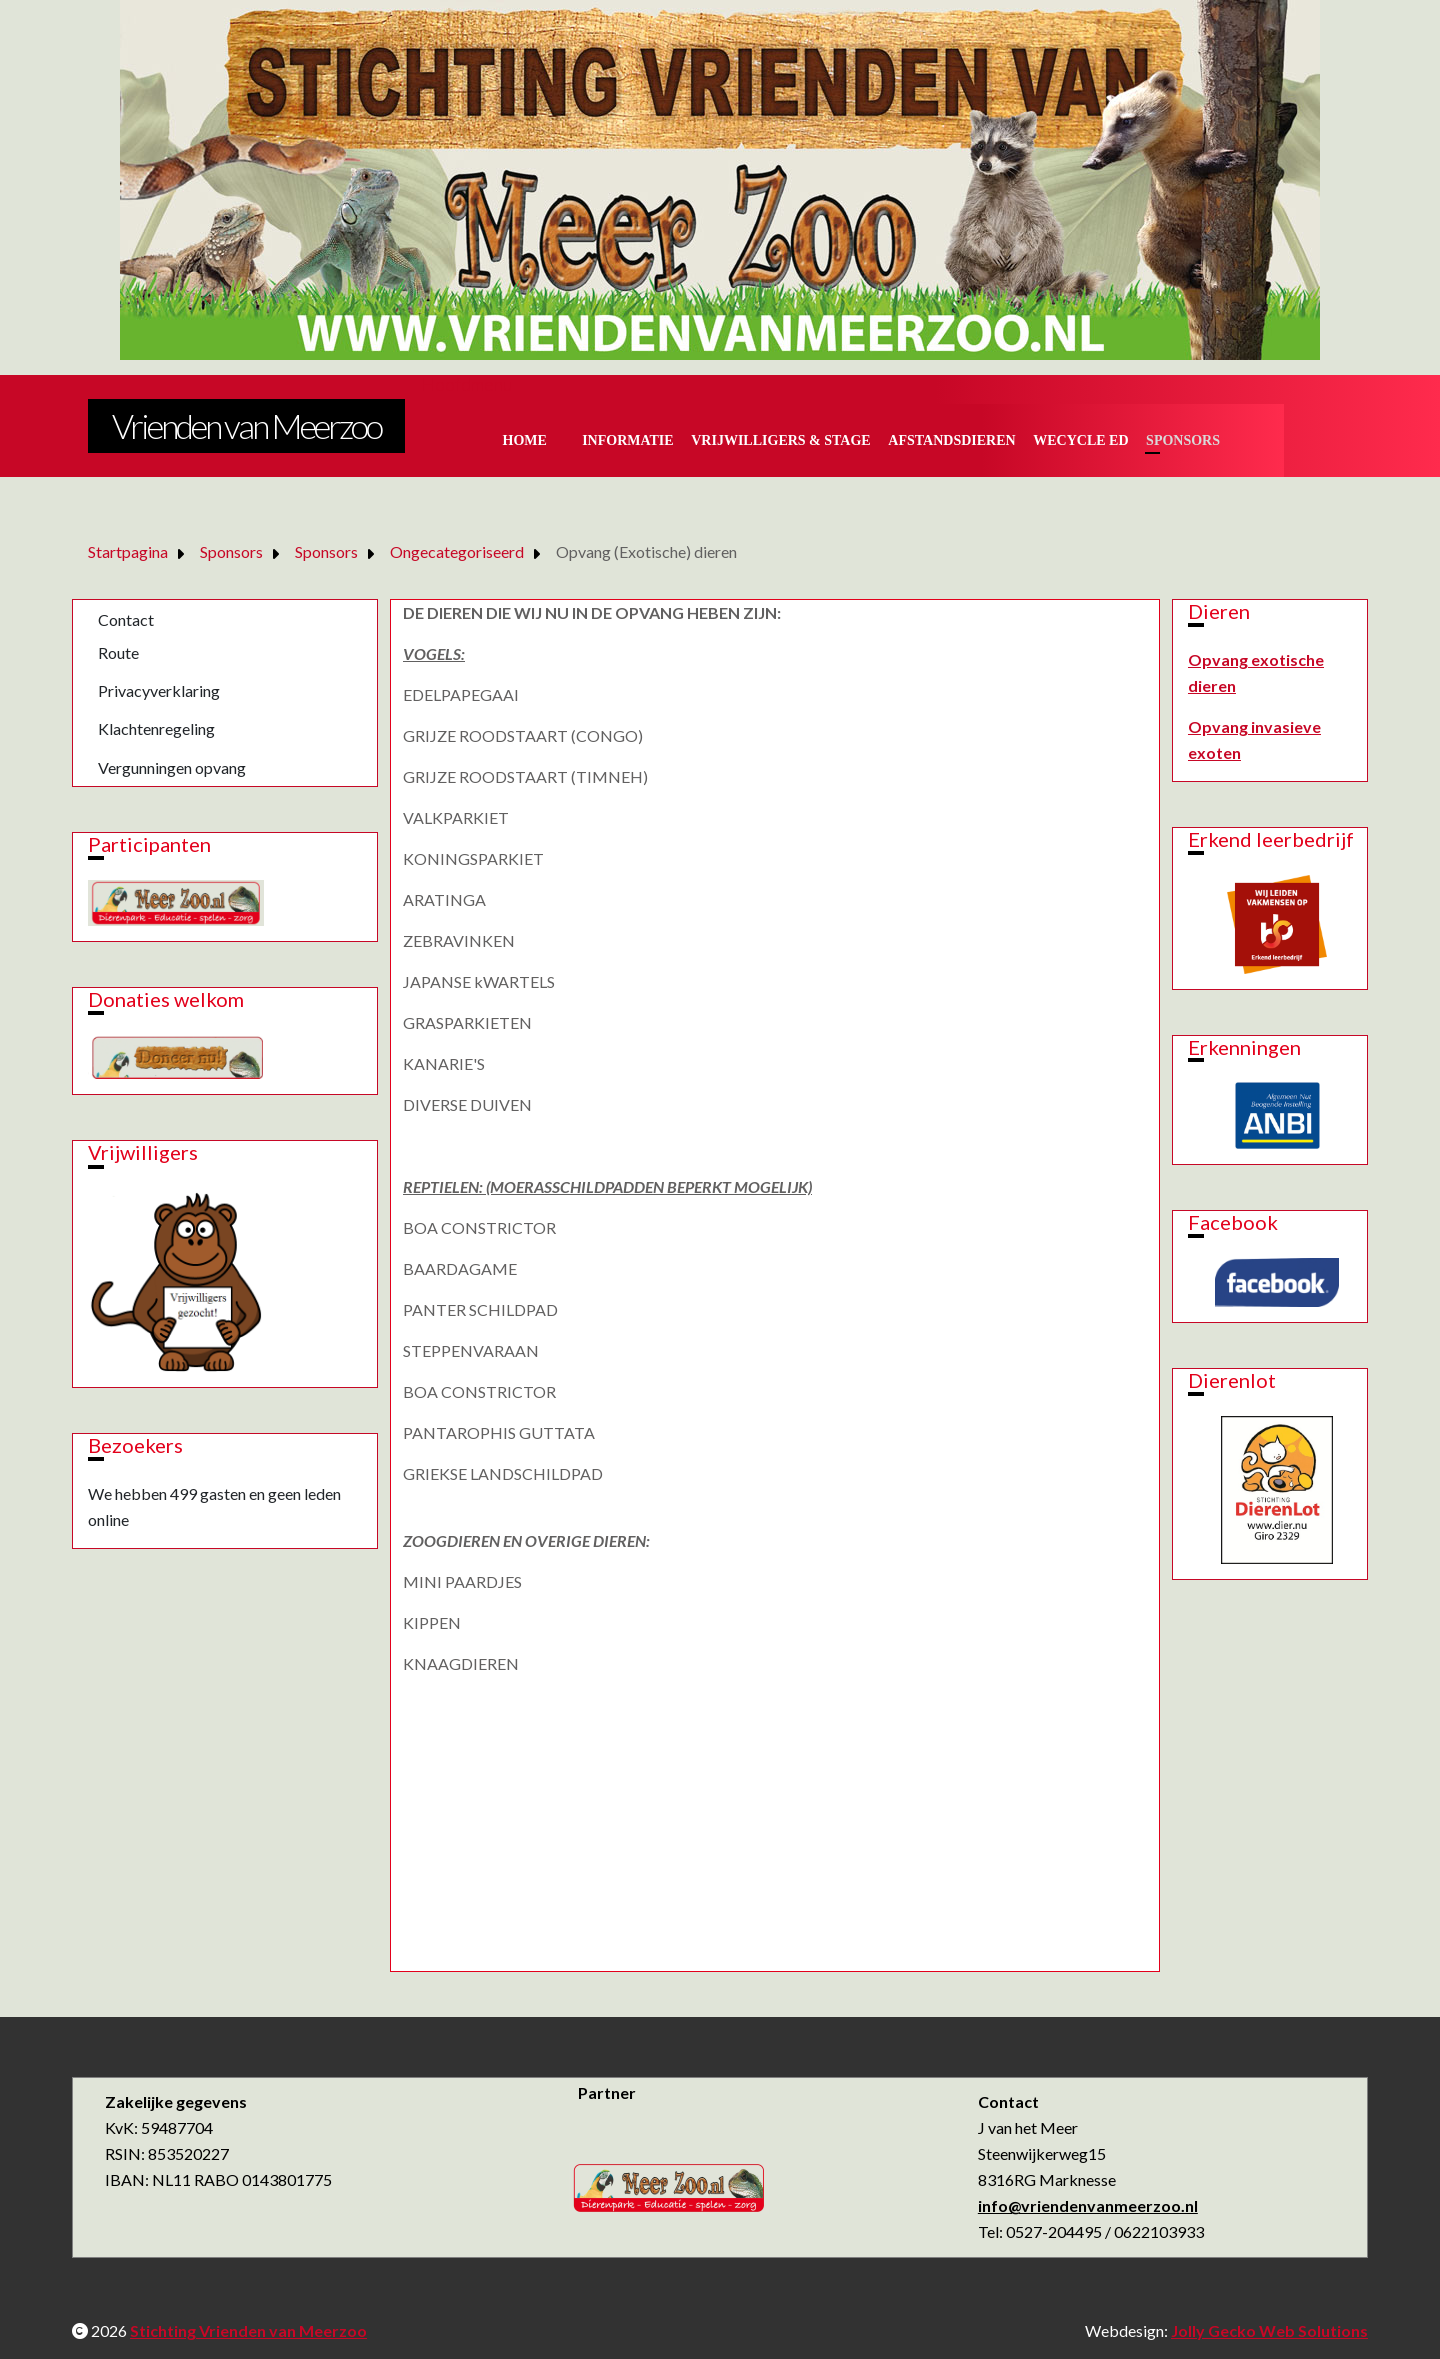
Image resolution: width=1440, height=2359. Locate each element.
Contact (126, 619)
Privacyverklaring (159, 690)
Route (118, 652)
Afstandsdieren (951, 440)
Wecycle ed (1080, 440)
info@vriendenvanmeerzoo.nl (1088, 2205)
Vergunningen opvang (172, 767)
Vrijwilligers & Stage (780, 440)
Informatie (628, 440)
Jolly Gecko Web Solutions (1269, 2330)
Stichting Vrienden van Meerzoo (248, 2330)
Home (525, 440)
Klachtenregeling (156, 728)
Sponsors (1183, 440)
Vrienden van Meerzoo (246, 425)
